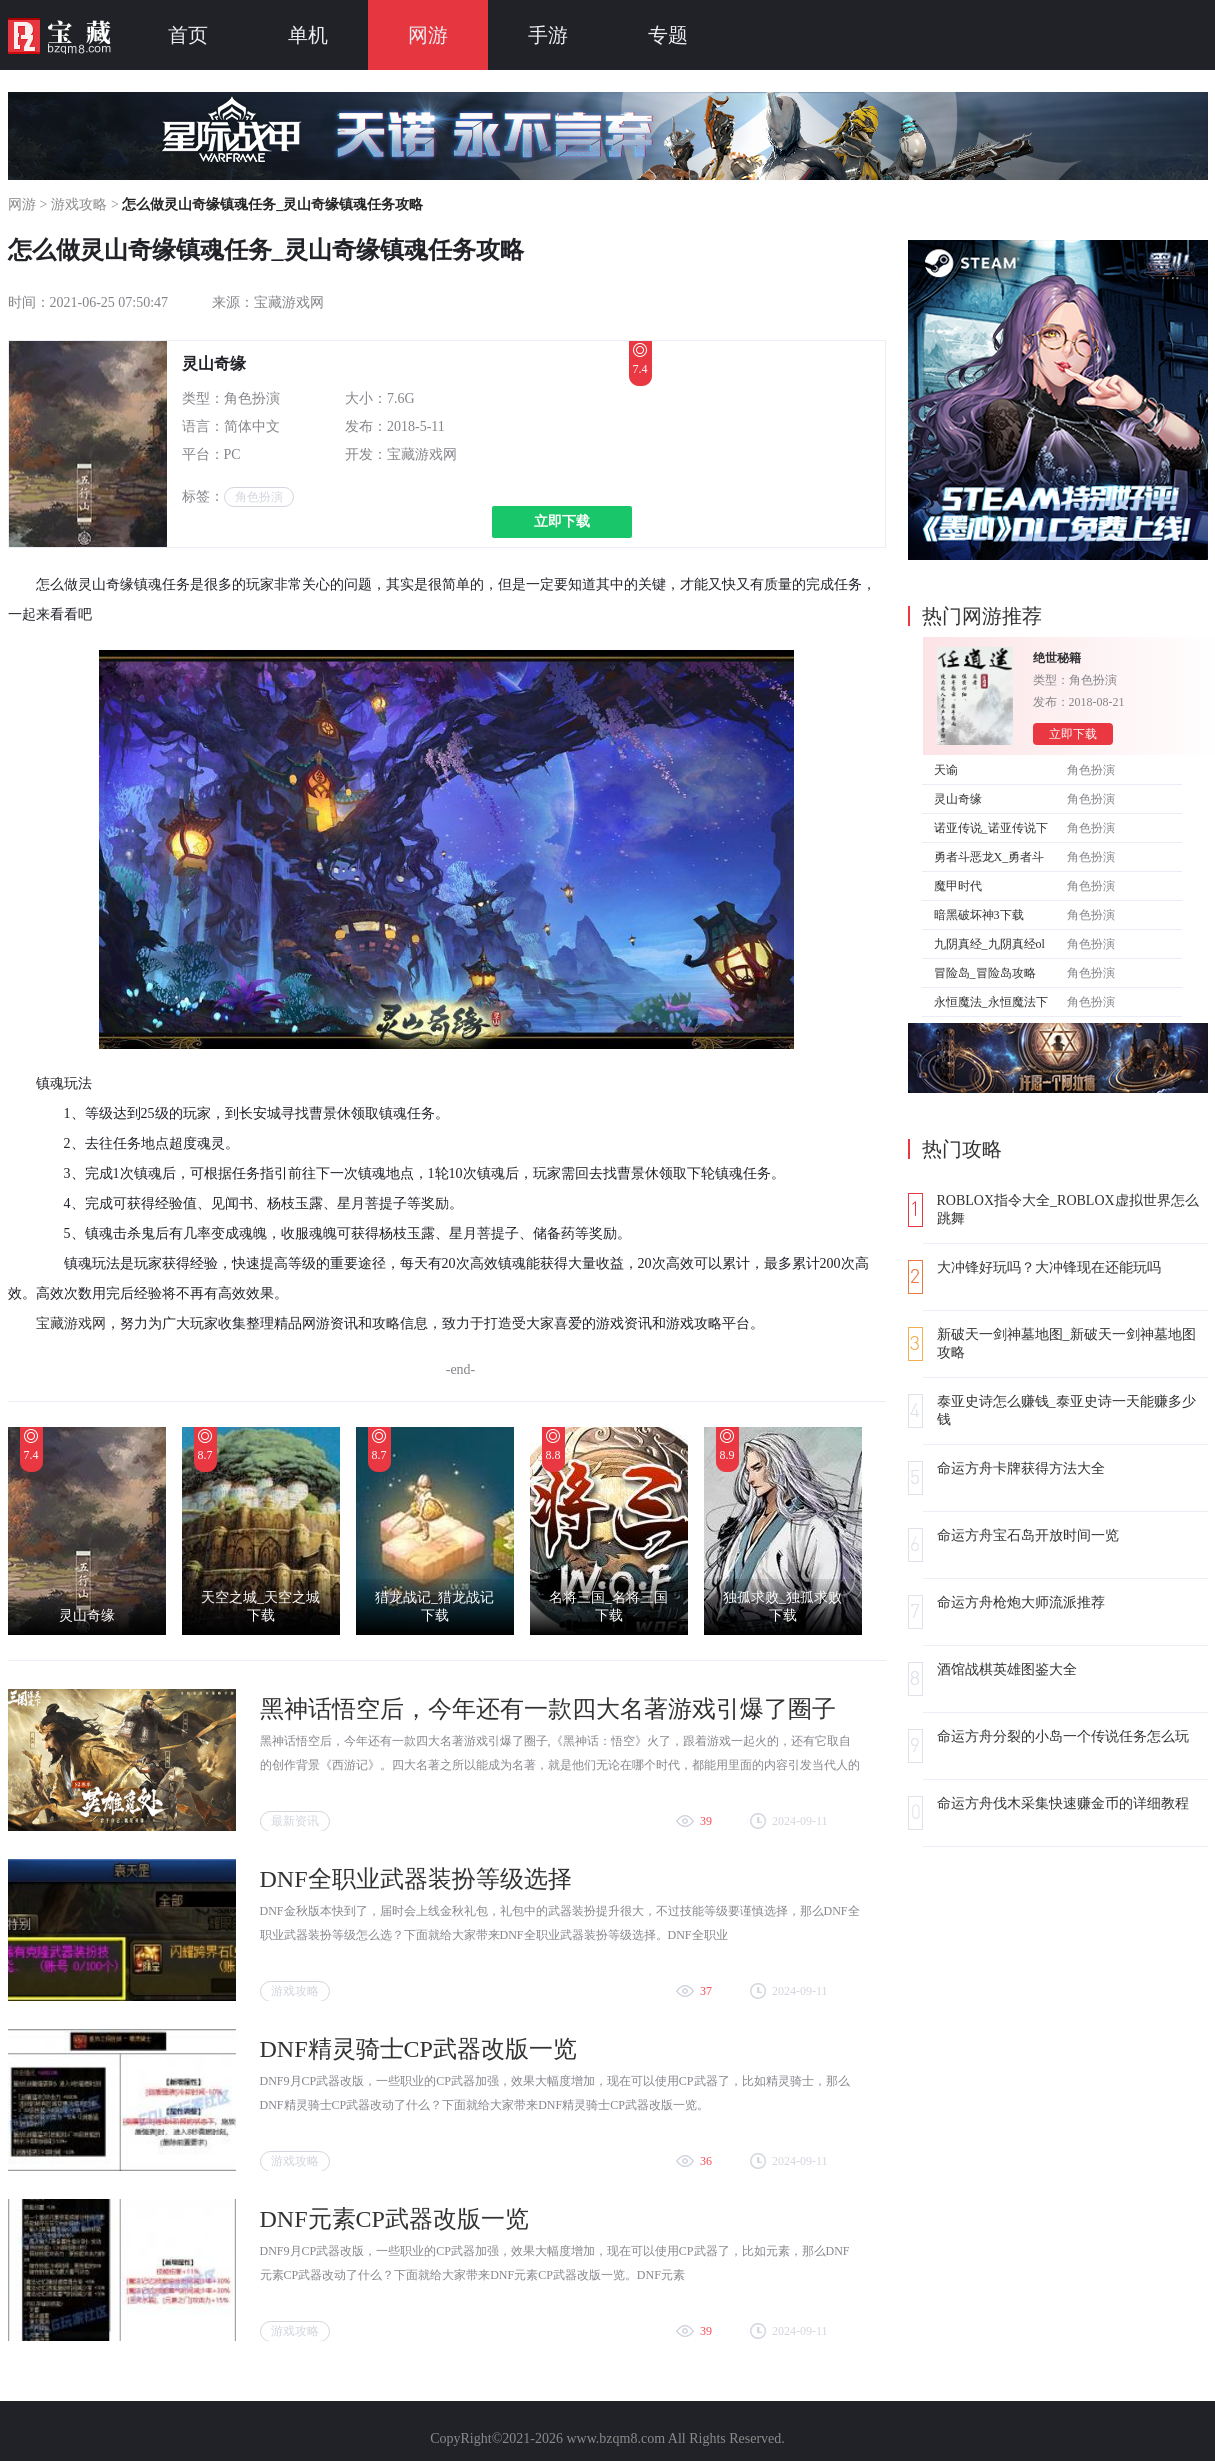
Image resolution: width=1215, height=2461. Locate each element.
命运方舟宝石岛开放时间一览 (1028, 1535)
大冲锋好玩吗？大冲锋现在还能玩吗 (1049, 1267)
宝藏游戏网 (71, 1323)
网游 (428, 35)
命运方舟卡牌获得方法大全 (1021, 1468)
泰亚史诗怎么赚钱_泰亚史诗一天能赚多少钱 (1066, 1410)
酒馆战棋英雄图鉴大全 (1007, 1669)
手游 (548, 35)
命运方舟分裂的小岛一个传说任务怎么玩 (1063, 1736)
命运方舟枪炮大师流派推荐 (1021, 1602)
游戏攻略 (79, 204)
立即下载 (562, 521)
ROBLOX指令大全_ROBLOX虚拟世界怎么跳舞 (1068, 1209)
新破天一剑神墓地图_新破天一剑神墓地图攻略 (1066, 1343)
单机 (308, 35)
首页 (188, 35)
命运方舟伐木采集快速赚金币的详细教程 (1063, 1803)
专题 (668, 35)
